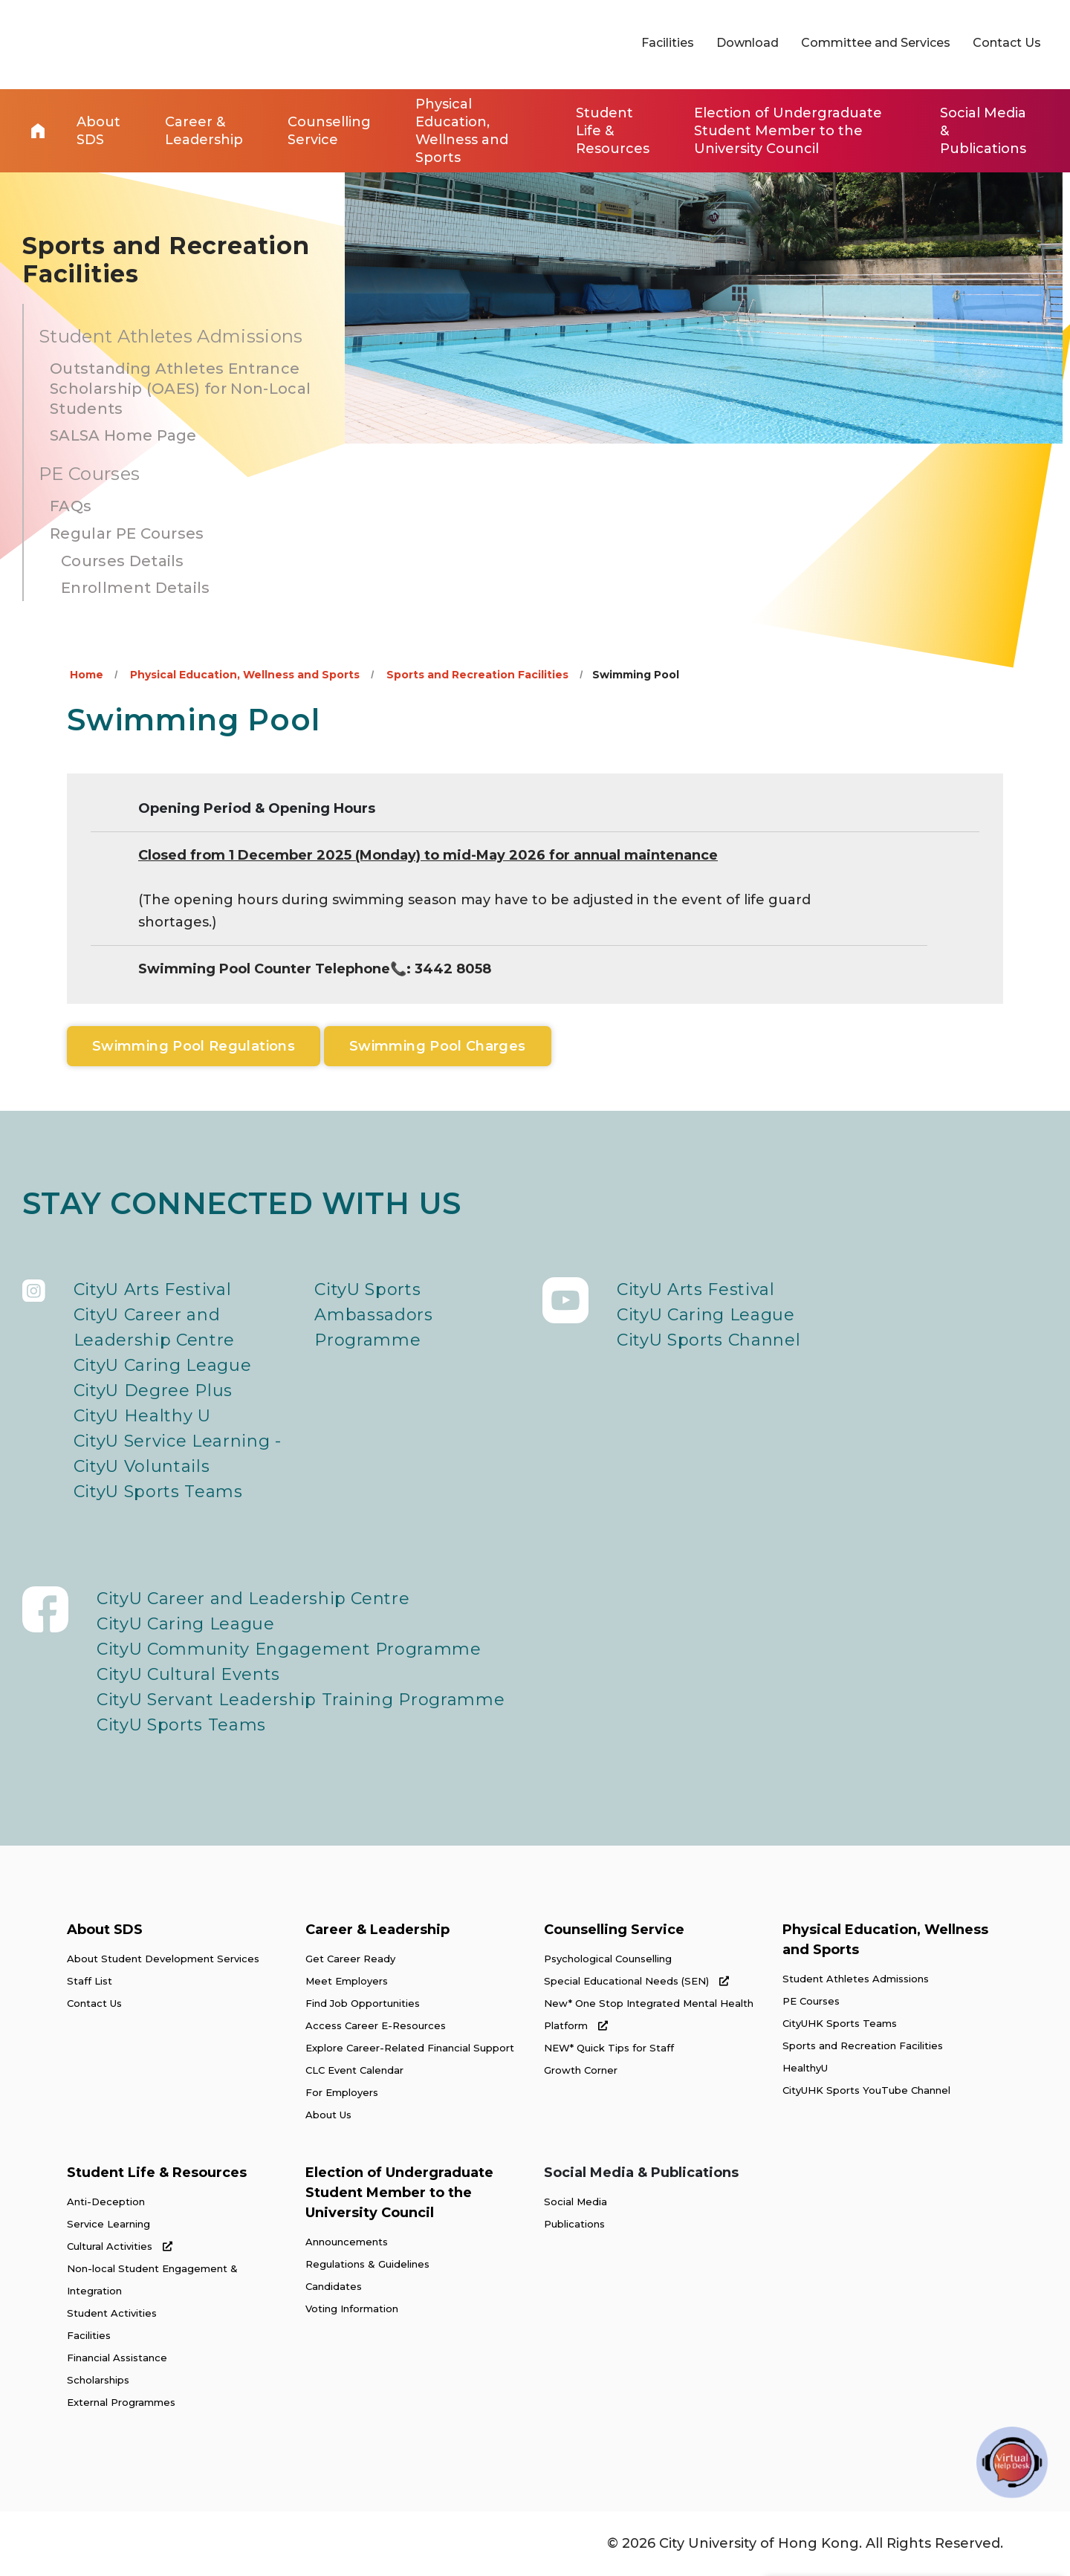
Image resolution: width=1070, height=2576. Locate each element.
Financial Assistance (117, 2358)
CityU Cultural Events (188, 1674)
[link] (933, 2458)
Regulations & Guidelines (367, 2264)
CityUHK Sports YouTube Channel (866, 2090)
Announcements (346, 2242)
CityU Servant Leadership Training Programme (301, 1700)
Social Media (575, 2201)
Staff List (89, 1981)
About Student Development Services (163, 1959)
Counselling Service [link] (329, 131)
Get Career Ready (350, 1959)
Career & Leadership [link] (204, 131)
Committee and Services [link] (875, 43)
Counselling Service (614, 1929)
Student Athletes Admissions (855, 1979)
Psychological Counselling (608, 1959)
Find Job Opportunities (362, 2003)
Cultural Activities (119, 2246)
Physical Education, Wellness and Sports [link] (461, 131)
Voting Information (351, 2308)
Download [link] (747, 43)
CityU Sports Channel (708, 1340)
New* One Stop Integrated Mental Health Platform (648, 2014)
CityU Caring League (163, 1365)
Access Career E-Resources (375, 2025)
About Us (328, 2115)
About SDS (105, 1929)
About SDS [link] (98, 131)
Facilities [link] (667, 43)
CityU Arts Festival (153, 1289)
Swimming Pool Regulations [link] (193, 1046)
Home (38, 130)
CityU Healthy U (142, 1416)
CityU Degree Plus (153, 1391)
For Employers (341, 2092)
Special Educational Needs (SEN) (636, 1981)
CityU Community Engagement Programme (289, 1649)
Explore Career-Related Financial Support (409, 2048)
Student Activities (112, 2313)
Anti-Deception (106, 2201)
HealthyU (805, 2068)
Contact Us (94, 2003)
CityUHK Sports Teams (839, 2023)
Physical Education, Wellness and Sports (245, 674)
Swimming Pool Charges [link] (437, 1046)
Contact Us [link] (1007, 43)
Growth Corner (580, 2070)
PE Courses (811, 2001)
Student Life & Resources (157, 2172)
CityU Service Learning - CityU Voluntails (178, 1453)
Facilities (89, 2335)
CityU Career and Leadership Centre (154, 1327)
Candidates (333, 2286)
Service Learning (108, 2224)
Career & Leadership (377, 1929)
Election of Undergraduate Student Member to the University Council (399, 2192)
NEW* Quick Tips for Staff (609, 2048)
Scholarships (98, 2380)
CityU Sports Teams (158, 1492)
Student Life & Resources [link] (612, 131)
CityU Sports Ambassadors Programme (373, 1314)
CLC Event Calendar (354, 2070)
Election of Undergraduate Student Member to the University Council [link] (788, 131)
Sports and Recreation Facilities (477, 674)
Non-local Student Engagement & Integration (152, 2279)
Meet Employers (346, 1981)
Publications (574, 2224)
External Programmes (121, 2402)
